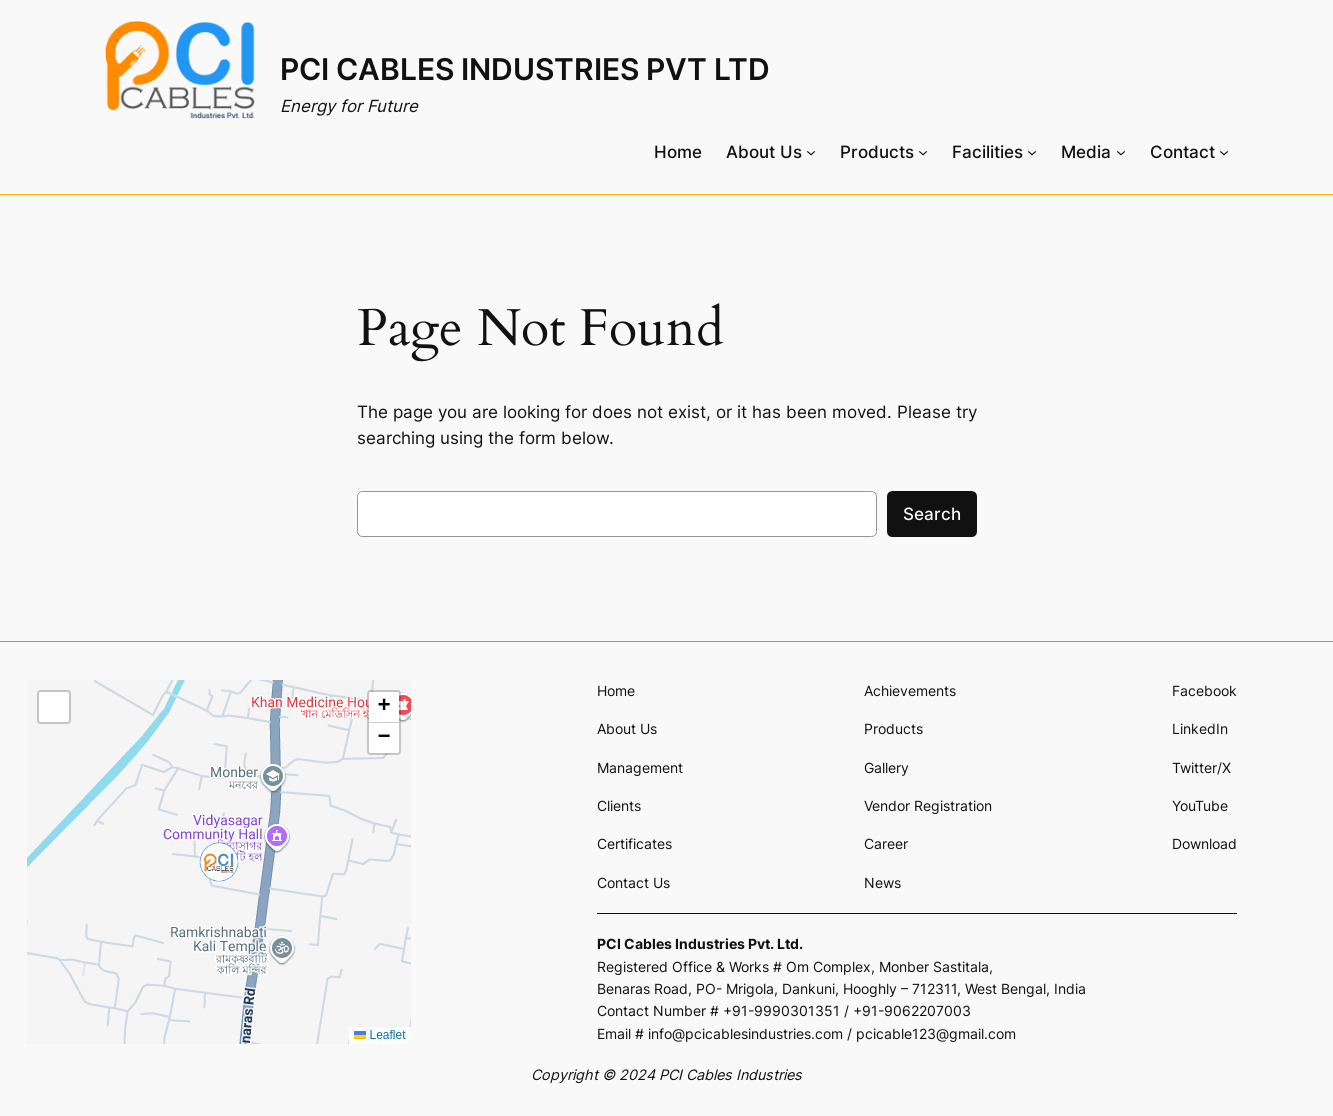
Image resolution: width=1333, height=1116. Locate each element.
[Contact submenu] (1189, 152)
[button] (219, 862)
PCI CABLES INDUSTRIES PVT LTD (525, 69)
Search (932, 514)
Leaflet (379, 1035)
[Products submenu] (884, 152)
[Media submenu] (1093, 152)
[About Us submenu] (771, 152)
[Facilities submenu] (994, 152)
